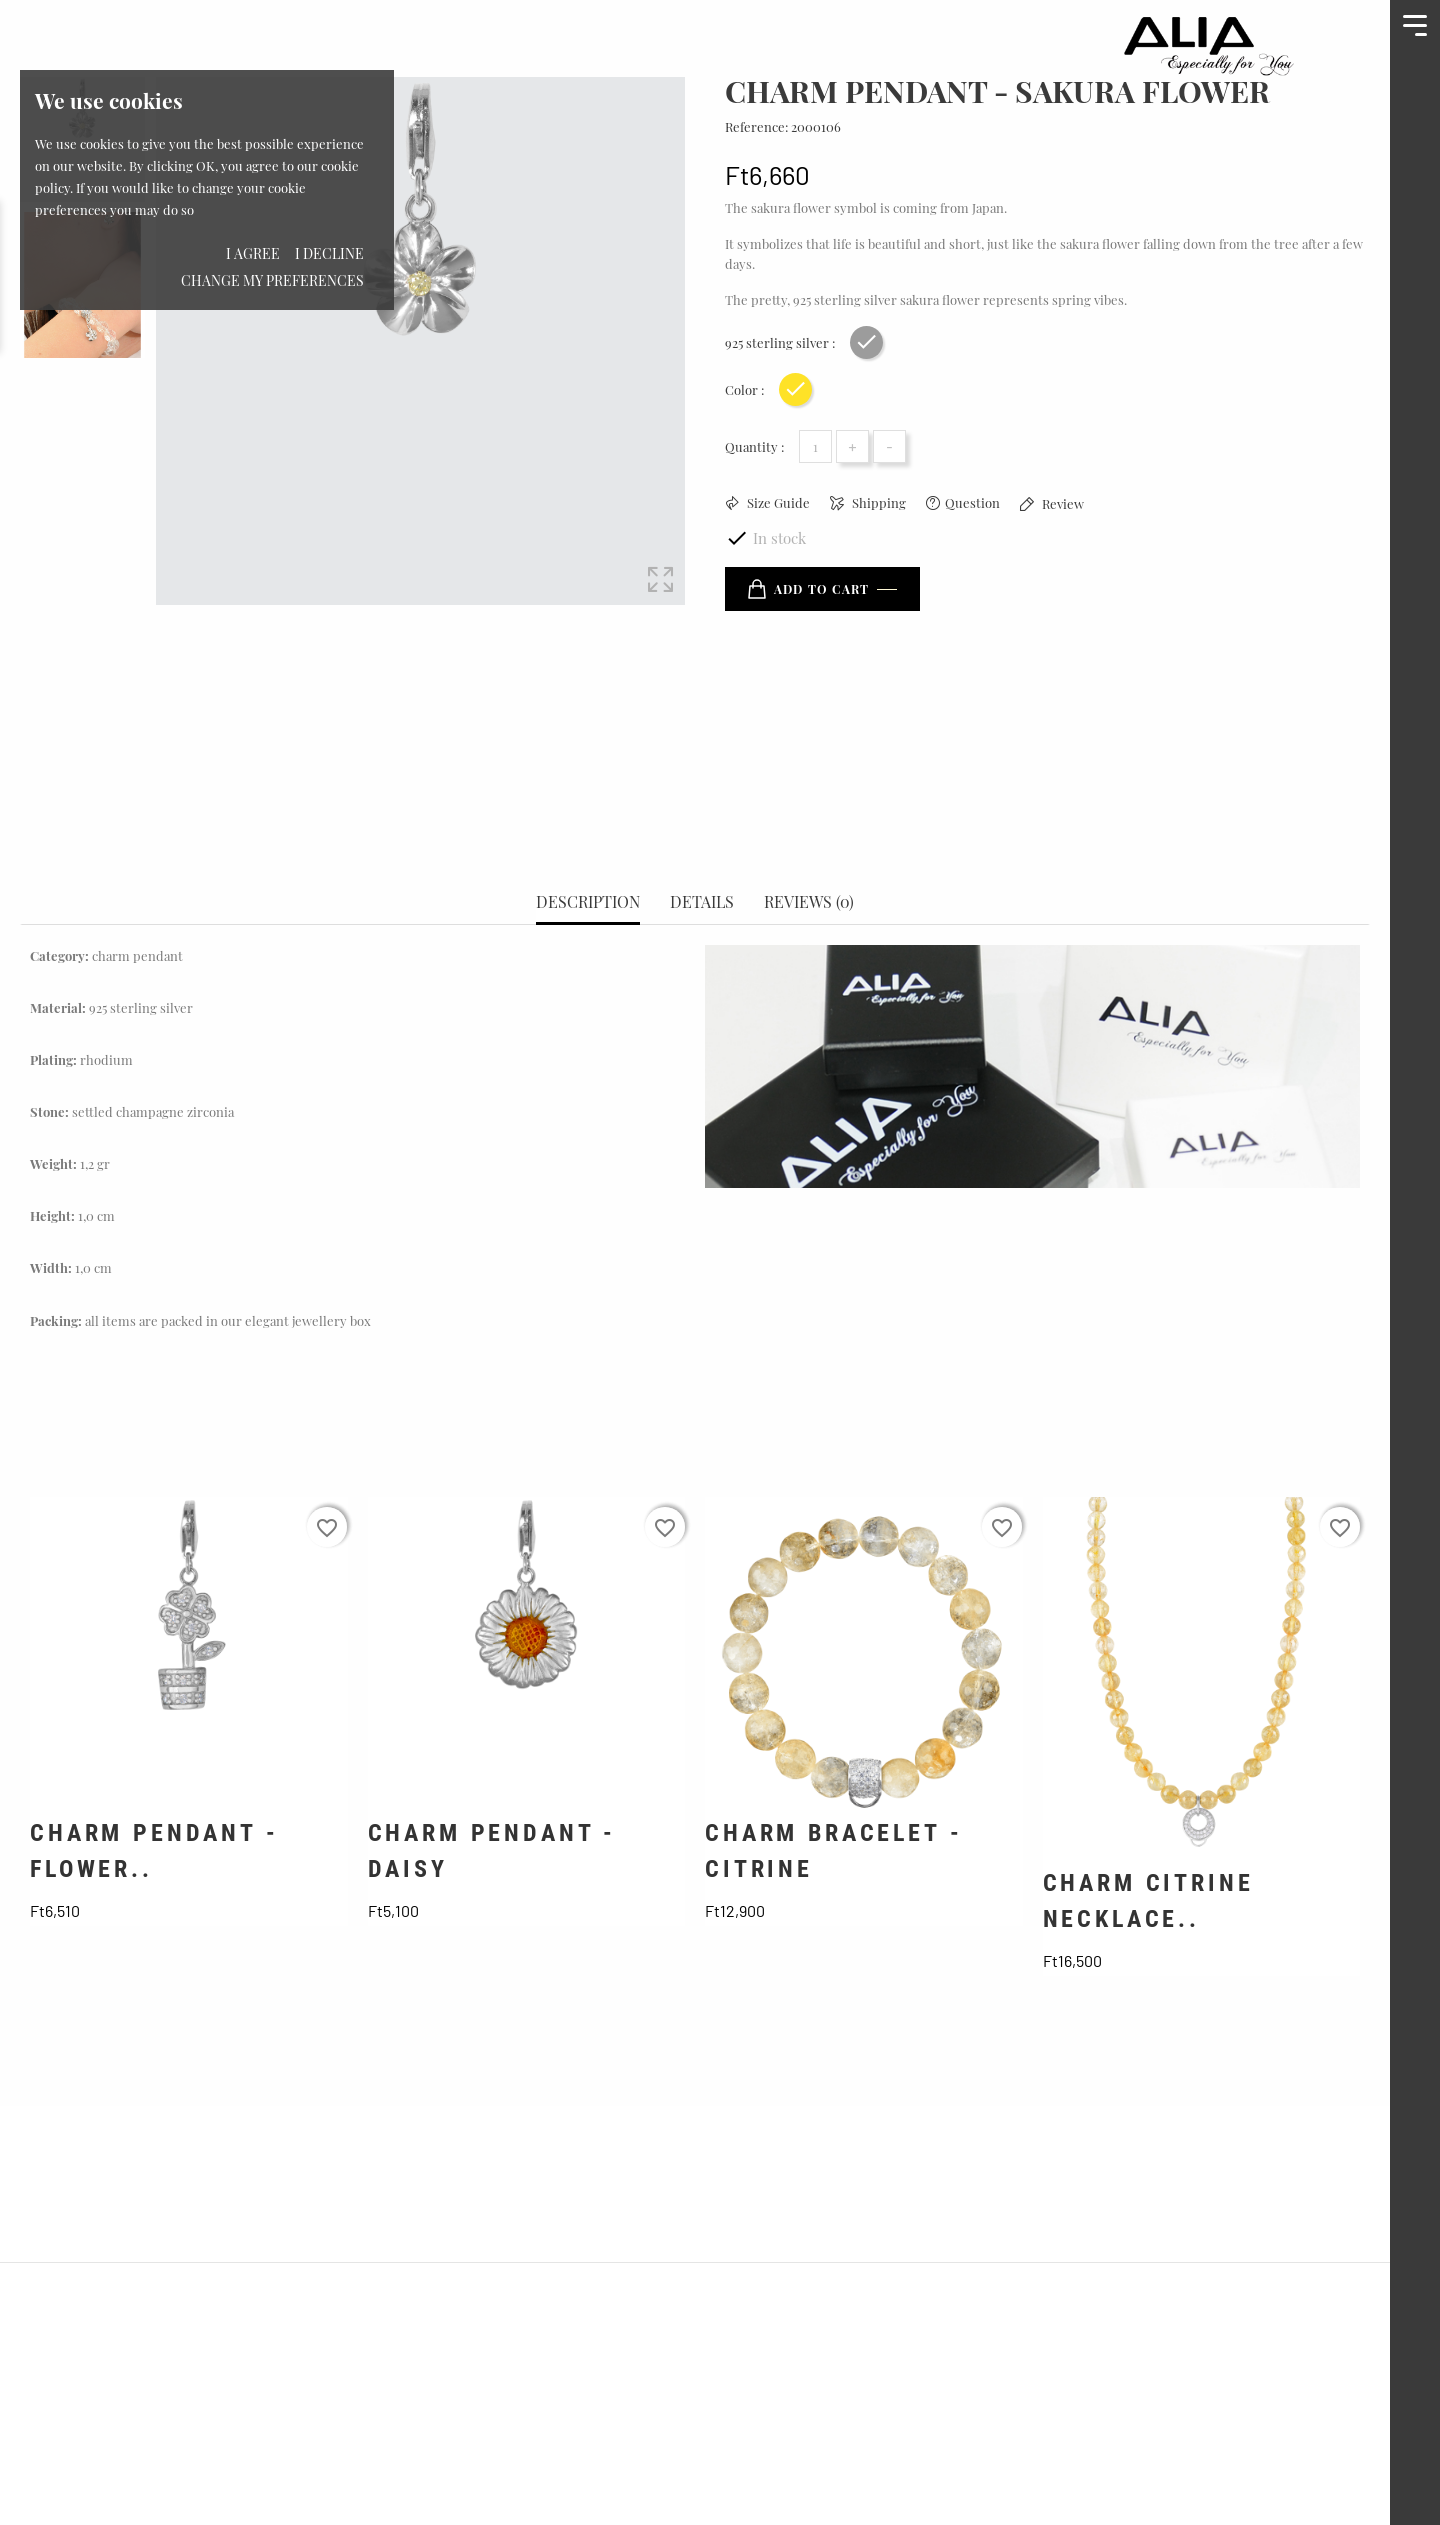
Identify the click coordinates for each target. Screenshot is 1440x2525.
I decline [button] (329, 253)
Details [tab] (702, 832)
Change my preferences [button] (272, 280)
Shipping (877, 502)
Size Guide (777, 502)
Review (1061, 503)
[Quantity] (815, 446)
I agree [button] (253, 253)
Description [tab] (588, 832)
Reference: (756, 126)
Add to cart (808, 589)
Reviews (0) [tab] (809, 832)
